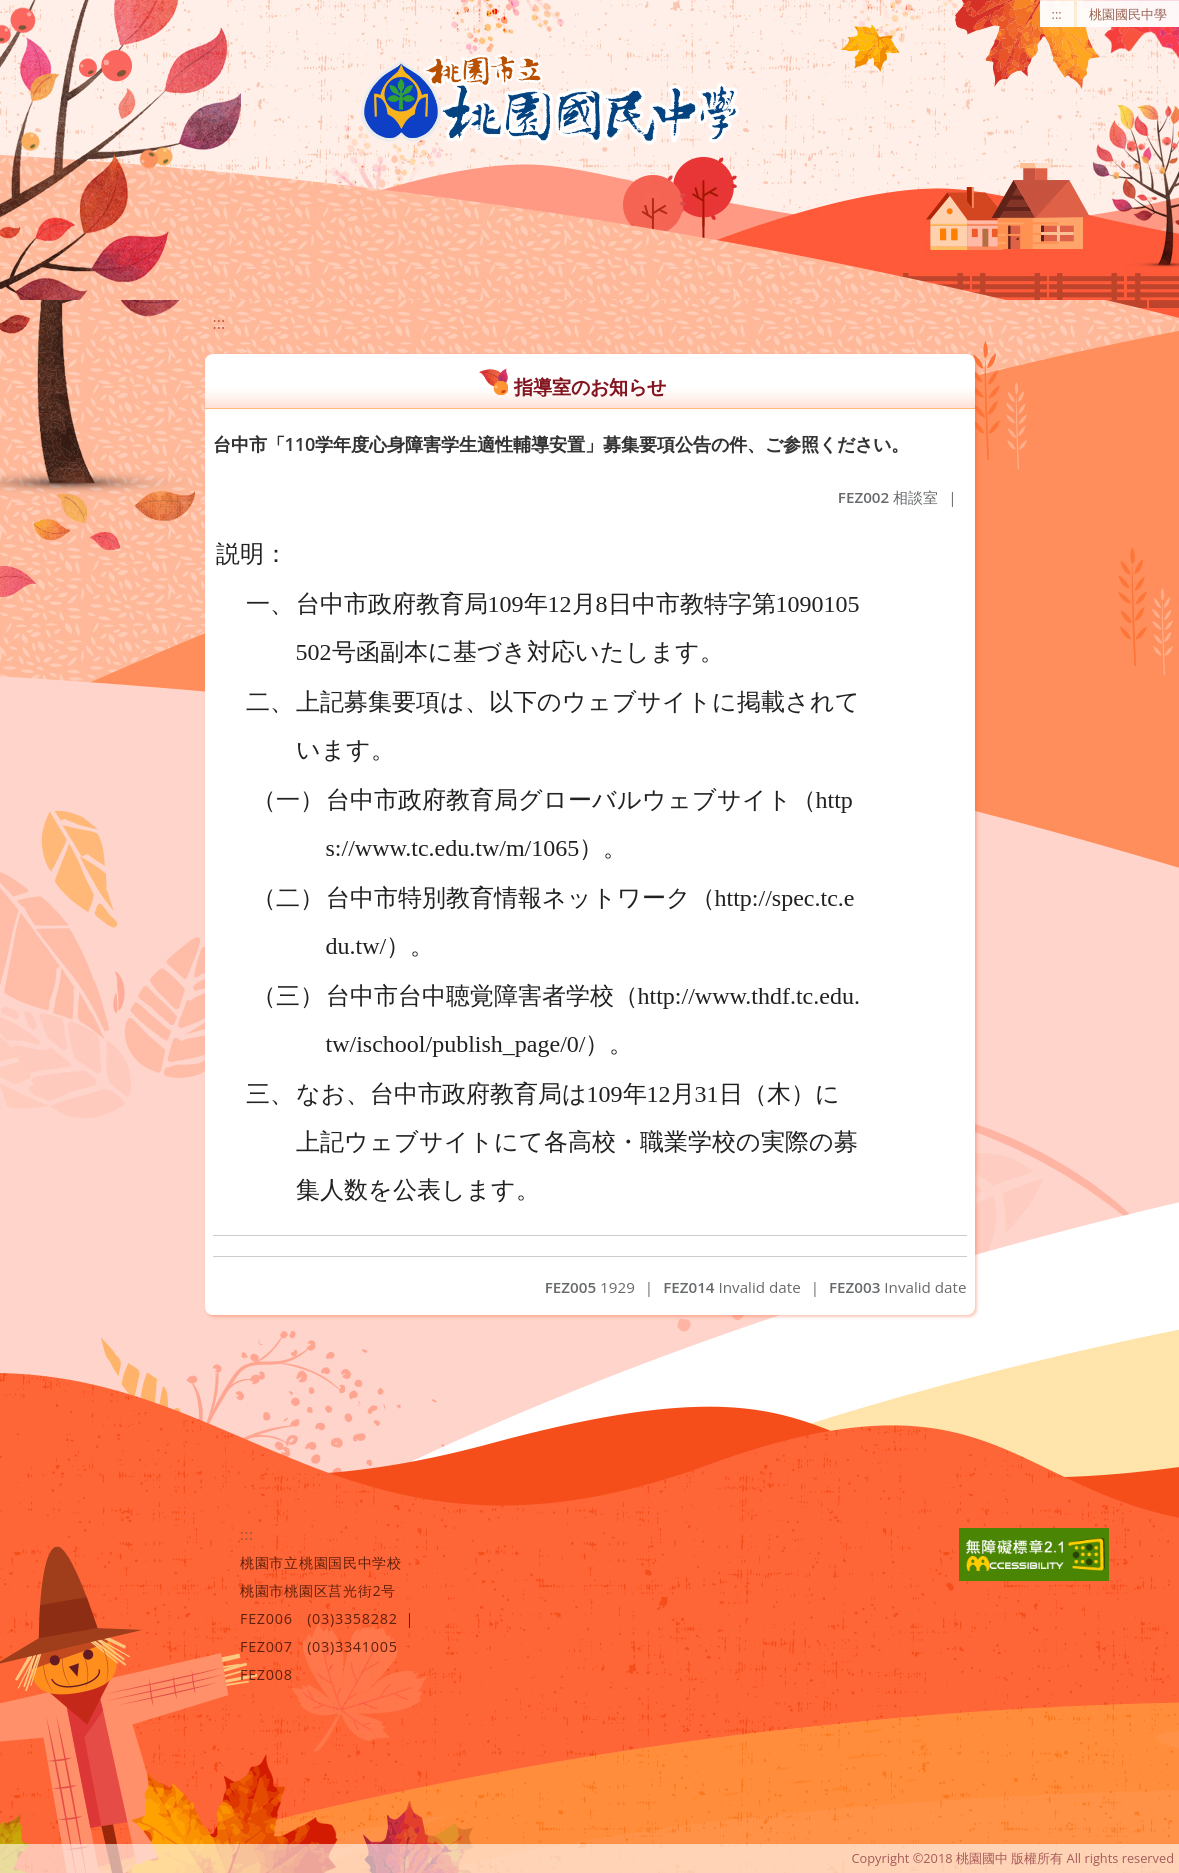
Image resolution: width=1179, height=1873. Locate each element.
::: (1057, 14)
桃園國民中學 (1128, 14)
